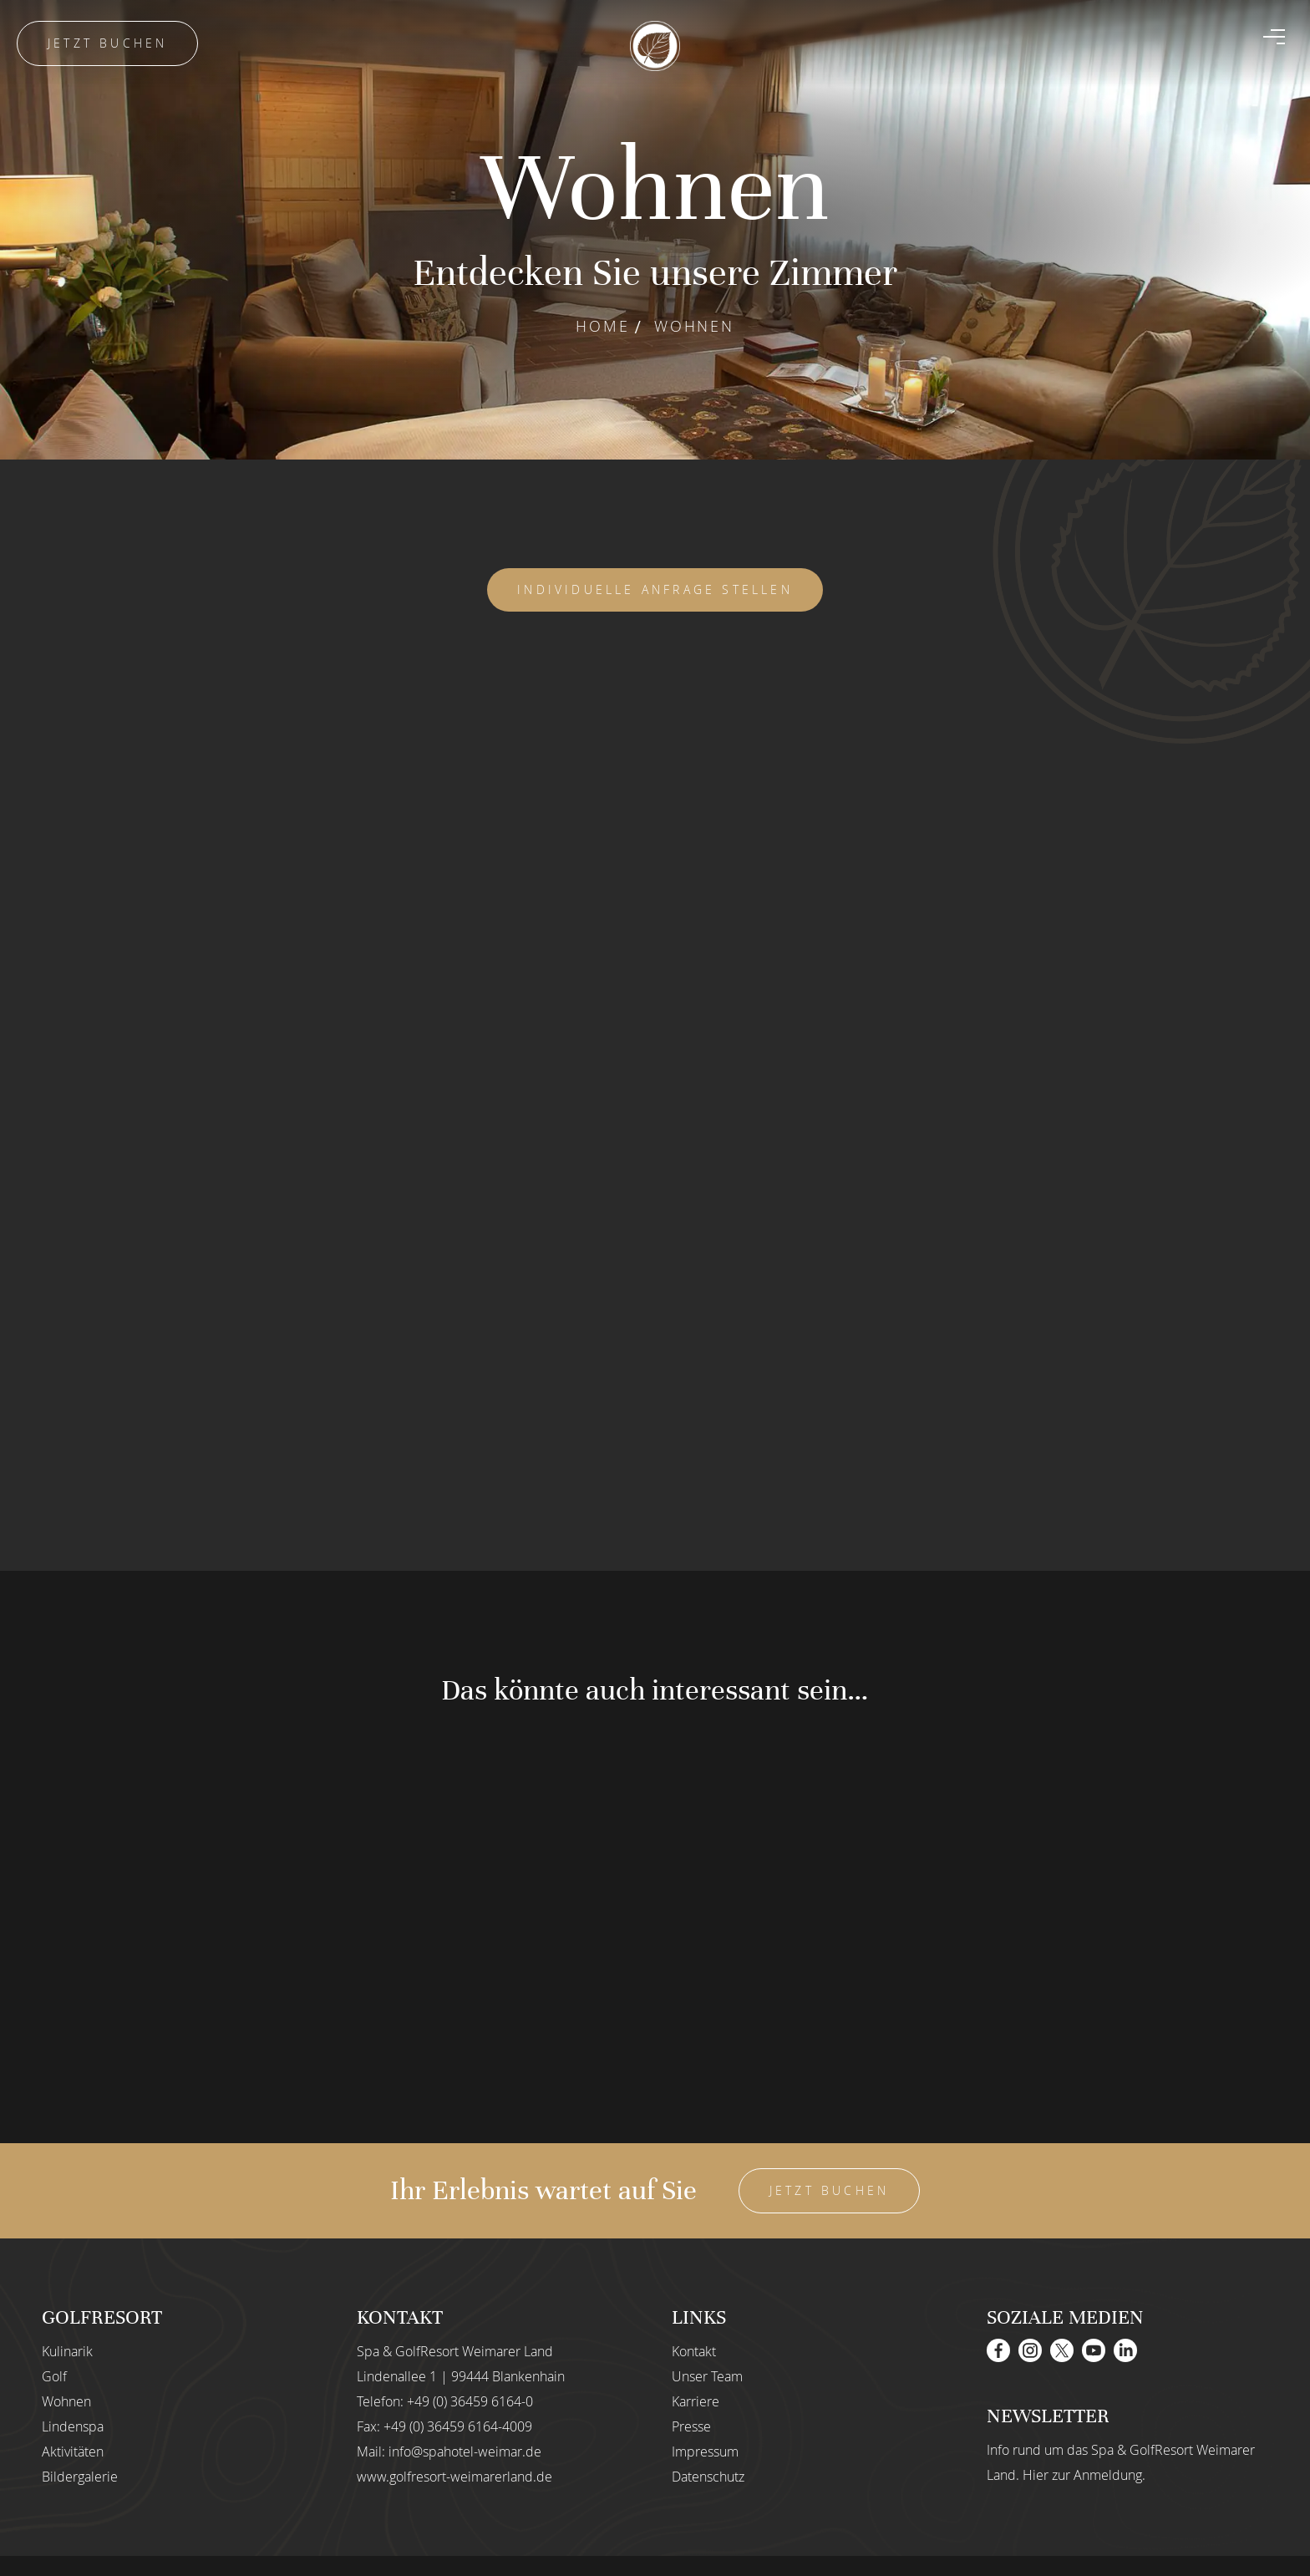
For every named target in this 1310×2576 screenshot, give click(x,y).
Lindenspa (73, 2426)
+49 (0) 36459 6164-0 (470, 2401)
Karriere (695, 2401)
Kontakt (694, 2351)
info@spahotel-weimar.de (464, 2451)
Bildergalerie (80, 2476)
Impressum (705, 2451)
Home (602, 326)
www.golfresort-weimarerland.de (454, 2476)
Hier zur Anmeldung (1082, 2475)
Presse (691, 2426)
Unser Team (707, 2376)
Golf (54, 2376)
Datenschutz (708, 2476)
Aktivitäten (73, 2451)
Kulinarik (67, 2351)
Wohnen (66, 2401)
